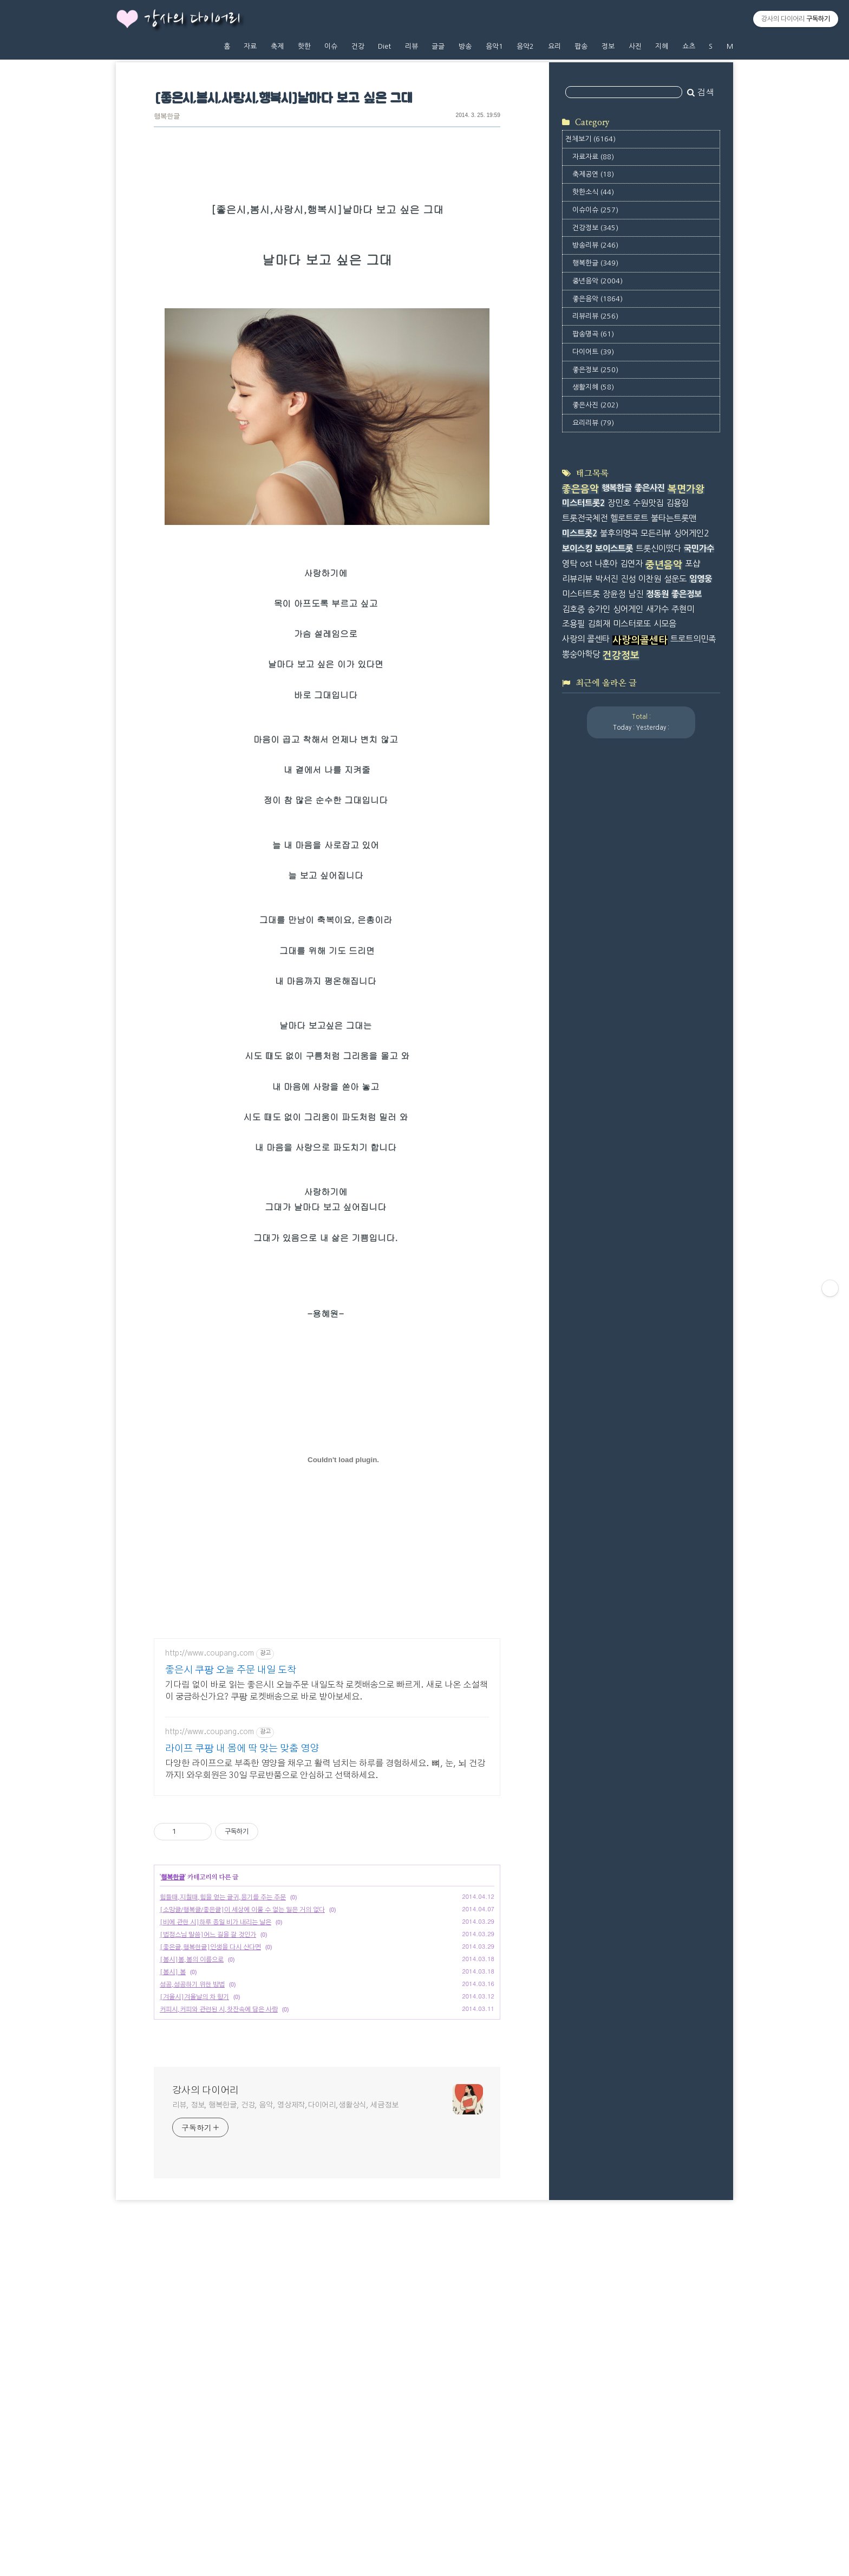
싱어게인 (628, 609)
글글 (438, 46)
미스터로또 (632, 624)
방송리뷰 (595, 245)
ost (586, 564)
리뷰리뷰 (595, 316)
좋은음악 (597, 298)
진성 (628, 579)
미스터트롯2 (583, 503)
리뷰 (411, 46)
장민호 (619, 503)
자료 (250, 46)
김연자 (631, 564)
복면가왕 (686, 489)
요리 (554, 46)
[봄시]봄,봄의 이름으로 (192, 2140)
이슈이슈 (595, 209)
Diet (384, 46)
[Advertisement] (327, 1703)
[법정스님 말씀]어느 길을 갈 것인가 (208, 2115)
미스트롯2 (579, 533)
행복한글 (167, 116)
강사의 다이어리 (192, 19)
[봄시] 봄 (173, 2153)
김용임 (677, 503)
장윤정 (614, 594)
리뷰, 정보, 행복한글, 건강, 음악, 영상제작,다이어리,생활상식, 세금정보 (285, 2286)
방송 (465, 46)
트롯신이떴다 (658, 548)
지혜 (661, 46)
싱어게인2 (691, 533)
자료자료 (593, 156)
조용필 (573, 624)
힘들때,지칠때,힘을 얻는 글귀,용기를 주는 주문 (223, 2078)
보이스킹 (577, 548)
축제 (277, 46)
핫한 (304, 46)
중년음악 (597, 280)
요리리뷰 (593, 422)
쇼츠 (688, 46)
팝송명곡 (593, 334)
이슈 (330, 46)
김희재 (598, 624)
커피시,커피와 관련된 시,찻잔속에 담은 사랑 (219, 2190)
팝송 (580, 46)
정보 (608, 46)
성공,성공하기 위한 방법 (192, 2165)
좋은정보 (595, 369)
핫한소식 (593, 192)
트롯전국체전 (585, 518)
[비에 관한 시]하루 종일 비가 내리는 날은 (215, 2103)
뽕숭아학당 (581, 654)
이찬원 (649, 579)
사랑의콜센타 (640, 640)
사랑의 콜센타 (586, 639)
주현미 (682, 609)
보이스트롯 (614, 548)
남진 (635, 594)
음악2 (525, 46)
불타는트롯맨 (673, 518)
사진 (635, 46)
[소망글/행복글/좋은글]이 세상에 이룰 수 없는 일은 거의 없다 (242, 2090)
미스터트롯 (581, 594)
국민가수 (699, 548)
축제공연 (593, 174)
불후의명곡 (619, 533)
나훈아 (606, 564)
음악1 (494, 46)
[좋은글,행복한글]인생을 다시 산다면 (210, 2128)
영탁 (569, 564)
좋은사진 (595, 404)
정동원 (657, 594)
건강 (357, 46)
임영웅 (700, 579)
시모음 (665, 624)
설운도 (675, 579)
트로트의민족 (693, 639)
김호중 (573, 609)
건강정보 (595, 227)
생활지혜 (593, 387)
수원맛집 (648, 503)
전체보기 (590, 138)
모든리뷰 (656, 533)
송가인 (598, 609)
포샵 (692, 564)
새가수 (657, 609)
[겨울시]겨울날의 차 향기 (194, 2178)
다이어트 (593, 351)
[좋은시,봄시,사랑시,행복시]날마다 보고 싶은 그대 (283, 99)
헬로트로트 (629, 518)
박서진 (606, 579)
